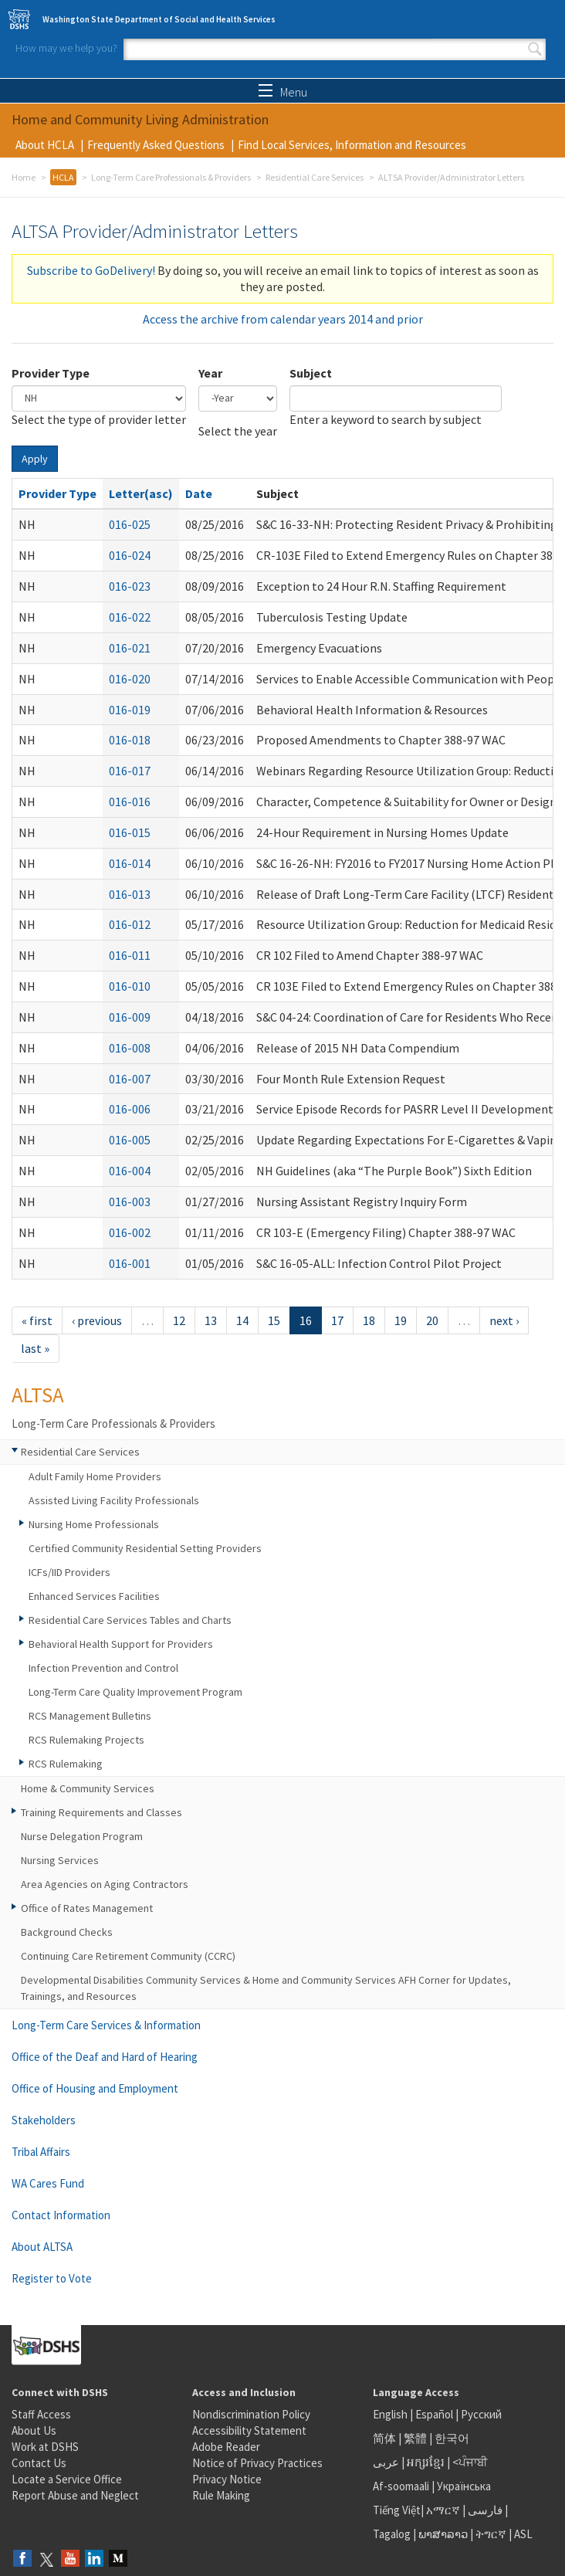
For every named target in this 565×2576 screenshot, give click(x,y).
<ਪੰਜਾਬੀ (470, 2462)
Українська (464, 2486)
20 (432, 1320)
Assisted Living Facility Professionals (114, 1500)
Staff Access (41, 2414)
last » (35, 1348)
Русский (481, 2414)
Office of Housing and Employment (95, 2088)
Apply (35, 459)
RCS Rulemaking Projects (86, 1740)
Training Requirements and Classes (101, 1812)
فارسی (483, 2510)
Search (535, 49)
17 (337, 1320)
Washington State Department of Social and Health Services (159, 19)
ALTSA (38, 1394)
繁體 (416, 2438)
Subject (310, 373)
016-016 (130, 801)
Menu (283, 92)
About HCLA (44, 144)
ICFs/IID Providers (69, 1572)
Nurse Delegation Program (82, 1836)
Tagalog (392, 2534)
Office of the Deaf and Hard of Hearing (105, 2056)
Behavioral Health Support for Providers (121, 1644)
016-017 (130, 770)
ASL (523, 2534)
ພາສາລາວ (443, 2534)
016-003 (130, 1201)
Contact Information (61, 2215)
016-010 (130, 986)
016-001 (130, 1263)
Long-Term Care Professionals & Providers (171, 177)
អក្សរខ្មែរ (426, 2462)
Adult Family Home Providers (95, 1476)
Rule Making (221, 2495)
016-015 (130, 832)
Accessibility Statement (249, 2430)
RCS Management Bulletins (90, 1716)
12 (179, 1320)
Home (24, 177)
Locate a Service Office (67, 2479)
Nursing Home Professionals (94, 1524)
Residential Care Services (315, 177)
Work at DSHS (45, 2446)
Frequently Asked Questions (156, 144)
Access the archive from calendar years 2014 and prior (283, 319)
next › (504, 1320)
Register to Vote (52, 2278)
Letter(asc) (141, 493)
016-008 (130, 1048)
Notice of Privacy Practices (257, 2463)
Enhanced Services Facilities (94, 1596)
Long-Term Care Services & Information (106, 2025)
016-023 (130, 586)
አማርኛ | (445, 2510)
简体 (384, 2438)
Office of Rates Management (87, 1908)
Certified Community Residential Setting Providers (145, 1548)
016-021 (130, 648)
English (391, 2414)
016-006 (130, 1109)
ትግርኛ (490, 2534)
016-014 (130, 863)
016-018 (130, 739)
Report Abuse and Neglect (75, 2495)
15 (274, 1320)
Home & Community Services (87, 1788)
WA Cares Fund (48, 2183)
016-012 (130, 924)
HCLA (63, 177)
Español (434, 2414)
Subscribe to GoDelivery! (91, 270)
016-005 (130, 1139)
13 (211, 1320)
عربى (386, 2462)
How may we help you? (66, 48)
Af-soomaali (401, 2486)
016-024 (130, 555)
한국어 (452, 2438)
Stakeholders (44, 2120)
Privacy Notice (227, 2479)
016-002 (130, 1232)
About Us (34, 2430)
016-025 (130, 524)
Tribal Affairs (41, 2151)
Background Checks (67, 1932)
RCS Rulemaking (66, 1764)
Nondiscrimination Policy (251, 2414)
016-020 (130, 678)
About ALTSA (42, 2246)
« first (37, 1320)
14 (242, 1320)
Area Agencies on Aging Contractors (104, 1884)
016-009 (130, 1017)
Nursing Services (60, 1860)
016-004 (130, 1170)
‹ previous (97, 1320)
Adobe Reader (226, 2446)
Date (198, 493)
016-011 (130, 955)
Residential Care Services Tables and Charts (130, 1620)
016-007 (130, 1078)
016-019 (130, 709)
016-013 (130, 894)
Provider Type (51, 373)
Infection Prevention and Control (103, 1668)
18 (369, 1320)
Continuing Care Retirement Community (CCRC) (128, 1956)
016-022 (130, 617)
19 (400, 1320)
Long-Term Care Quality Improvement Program (135, 1692)
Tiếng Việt (397, 2510)
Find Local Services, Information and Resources (352, 144)
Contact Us (39, 2463)
